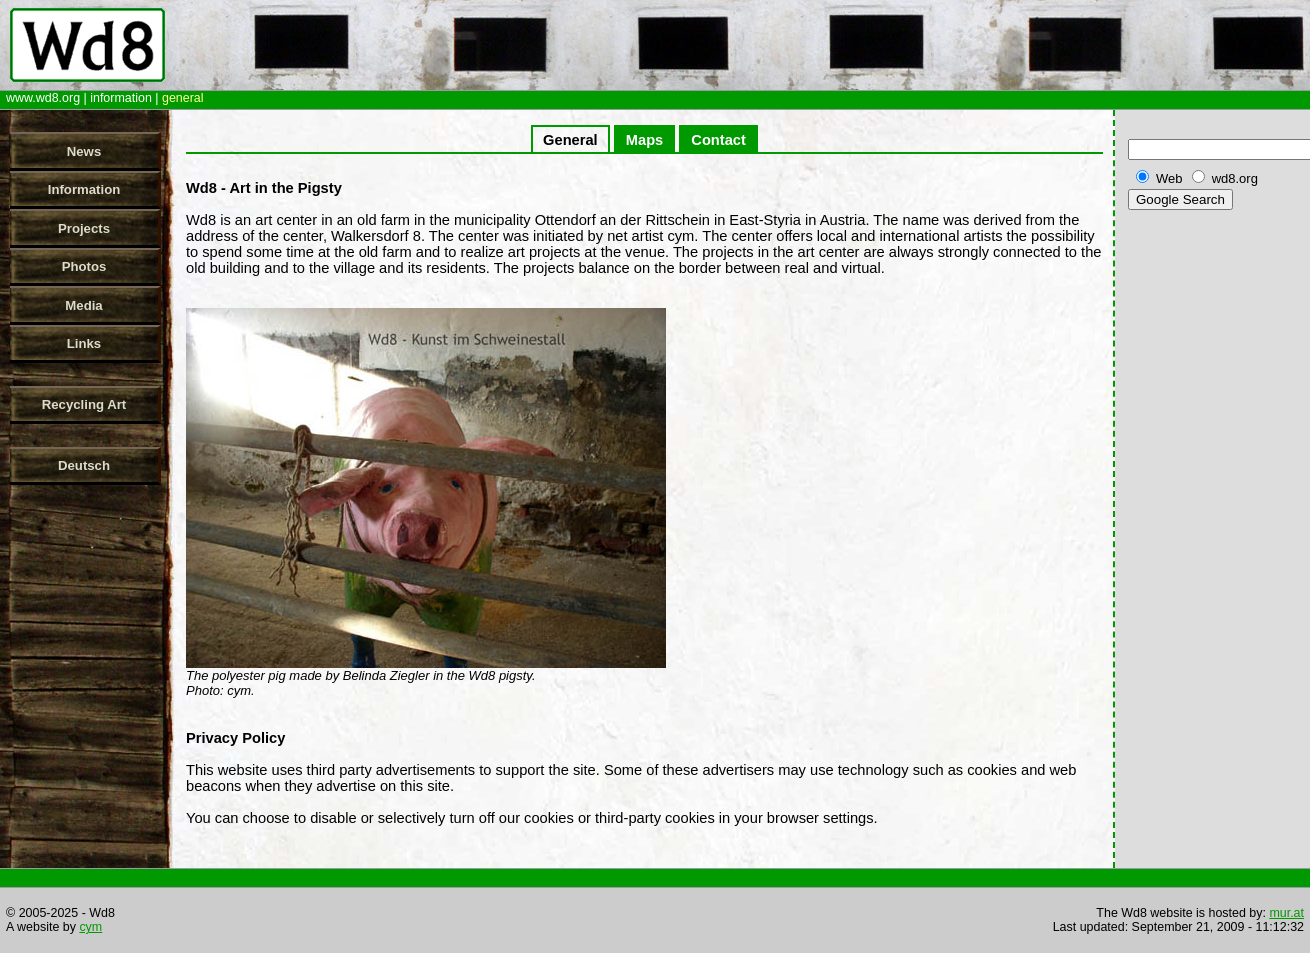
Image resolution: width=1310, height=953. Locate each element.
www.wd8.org (43, 98)
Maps (644, 140)
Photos (84, 266)
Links (84, 343)
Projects (84, 228)
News (84, 151)
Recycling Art (84, 404)
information (121, 98)
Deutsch (84, 465)
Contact (718, 140)
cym (90, 927)
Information (84, 189)
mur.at (1286, 913)
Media (83, 305)
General (570, 140)
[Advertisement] (1215, 529)
